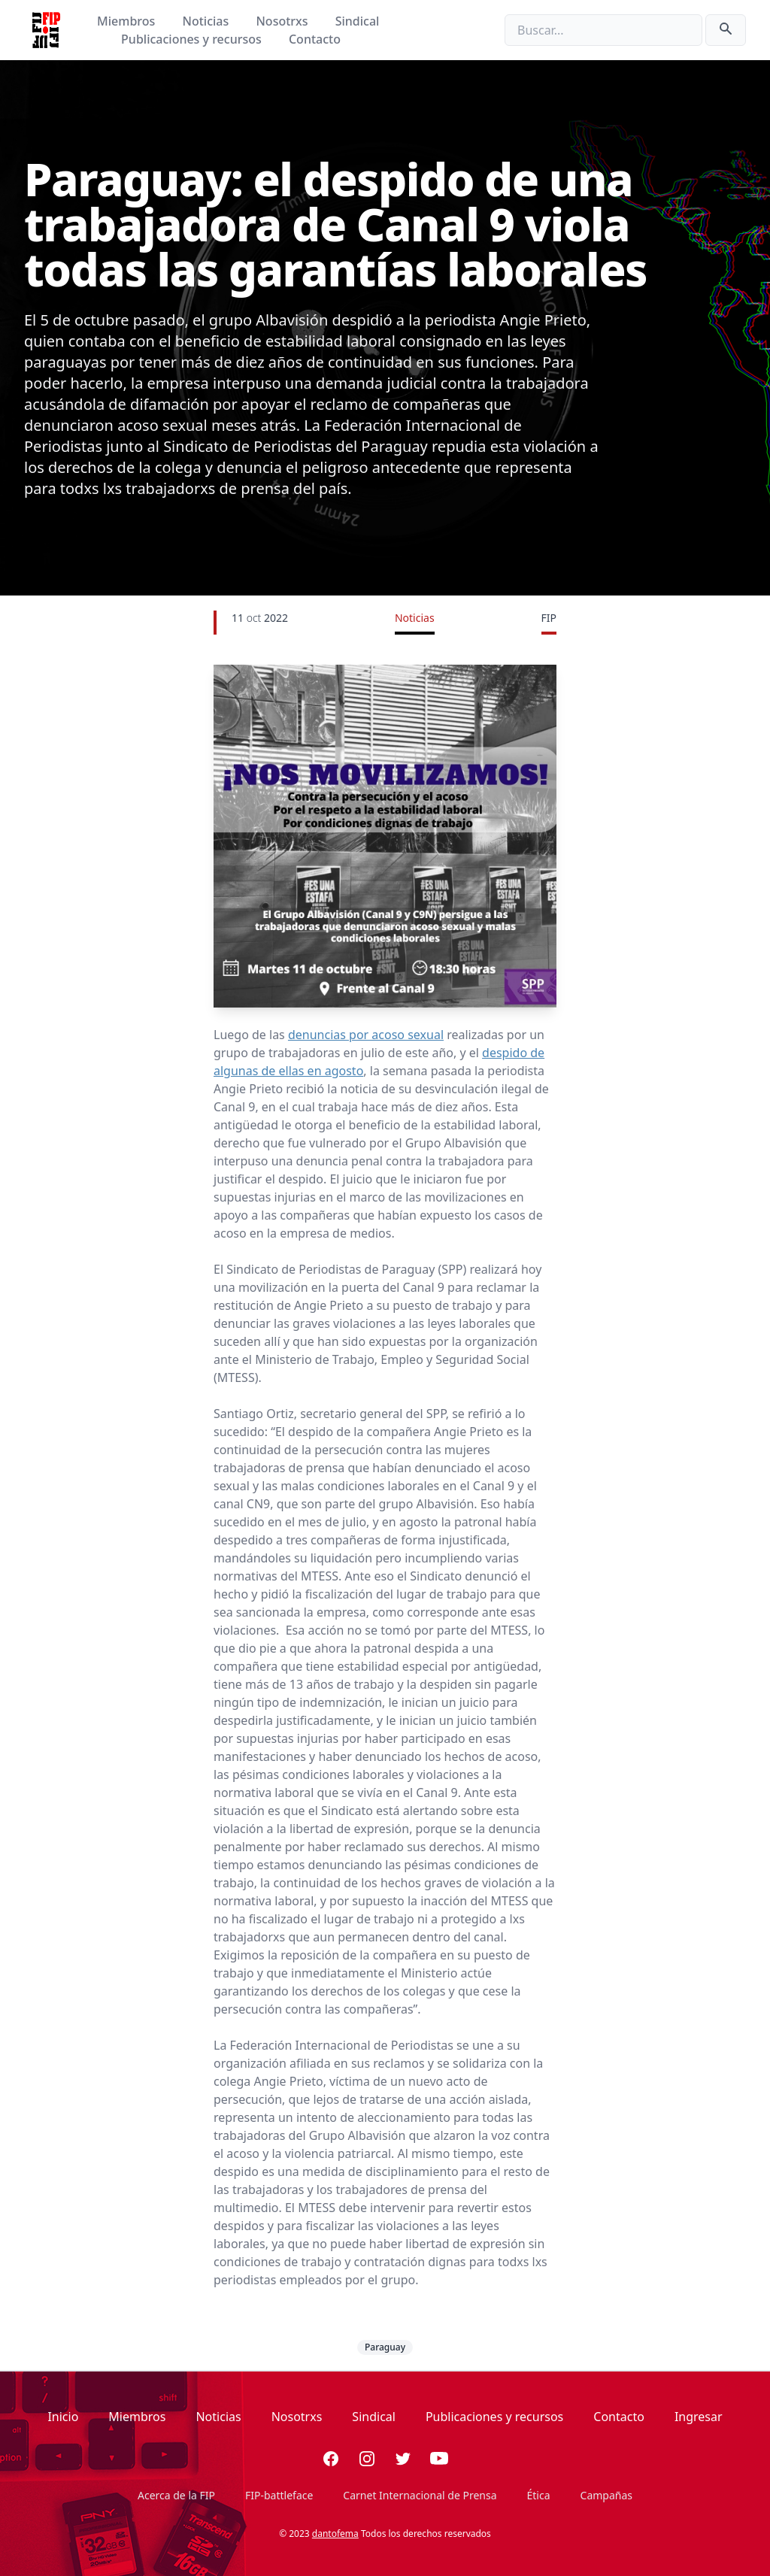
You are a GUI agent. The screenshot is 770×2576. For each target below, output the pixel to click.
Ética (538, 2495)
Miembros (127, 21)
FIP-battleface (279, 2495)
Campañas (606, 2495)
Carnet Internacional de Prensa (419, 2495)
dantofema (335, 2533)
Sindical (357, 21)
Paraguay (385, 2347)
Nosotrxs (283, 21)
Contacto (315, 39)
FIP (548, 618)
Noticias (207, 21)
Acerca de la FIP (176, 2495)
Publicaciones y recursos (193, 39)
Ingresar (699, 2416)
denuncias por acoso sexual (366, 1034)
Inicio (62, 2416)
